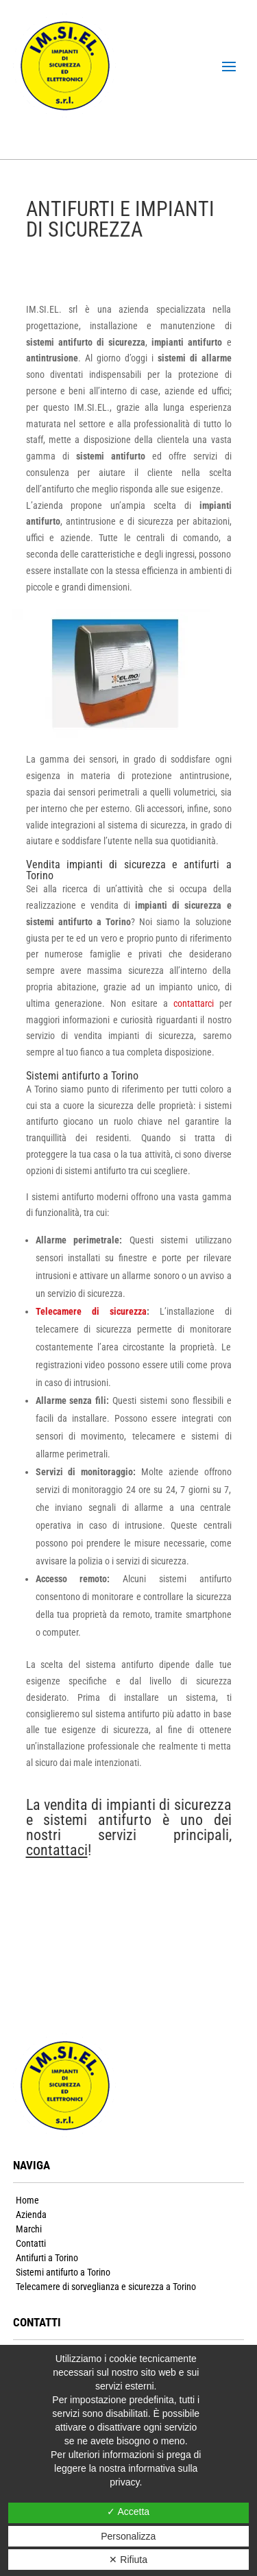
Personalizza (128, 2536)
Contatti (31, 2243)
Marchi (29, 2228)
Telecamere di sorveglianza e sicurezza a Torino (106, 2286)
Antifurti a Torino (47, 2257)
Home (27, 2200)
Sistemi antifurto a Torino (63, 2272)
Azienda (31, 2214)
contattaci (57, 1850)
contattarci (191, 1003)
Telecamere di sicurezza (91, 1311)
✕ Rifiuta (128, 2559)
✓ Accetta (128, 2511)
